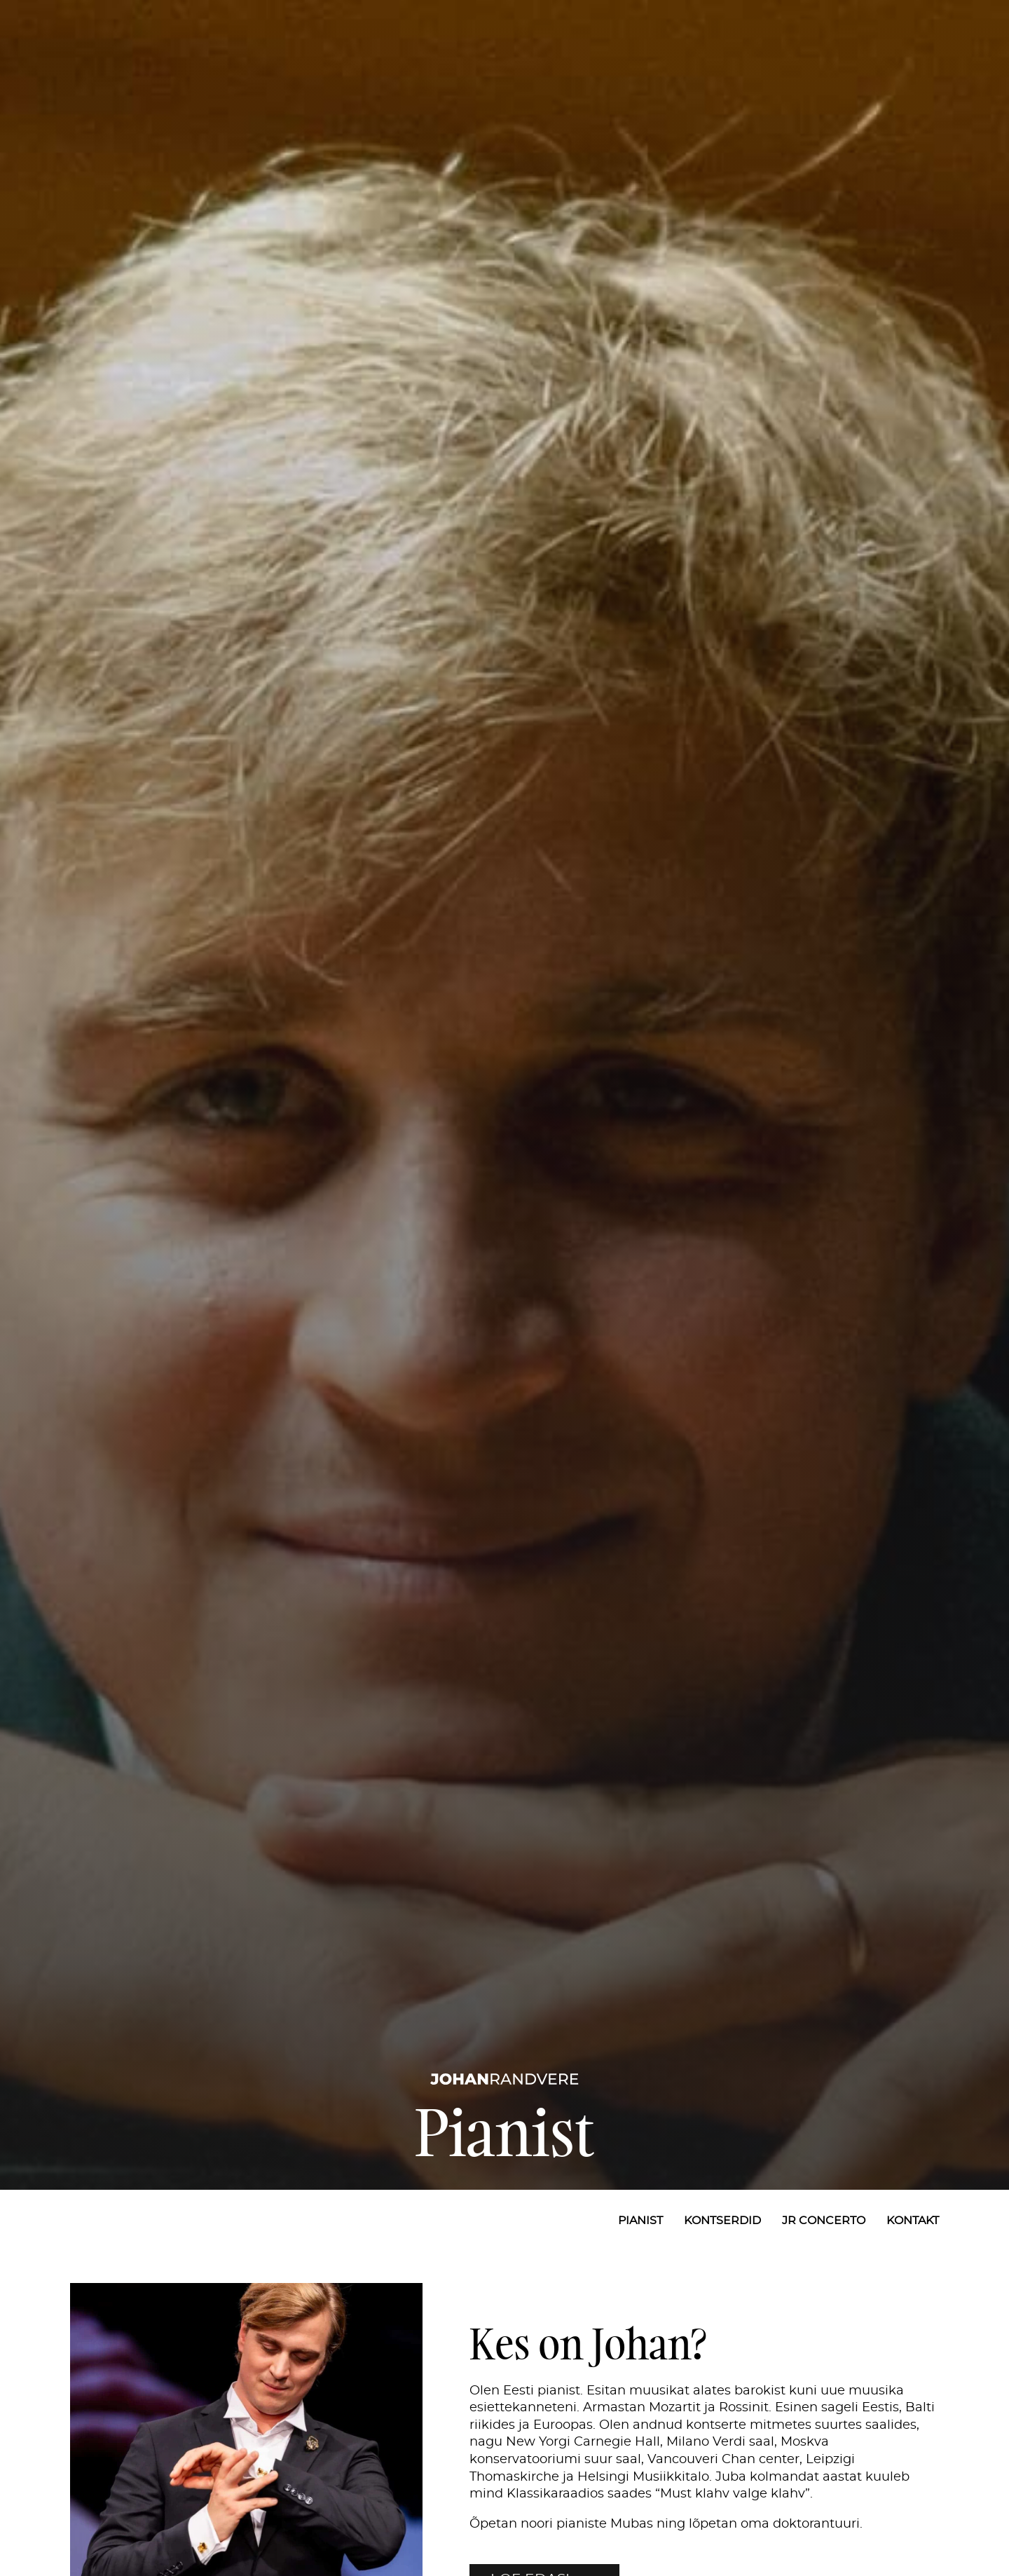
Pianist (640, 2220)
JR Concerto (823, 2220)
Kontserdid (722, 2220)
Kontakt (912, 2220)
